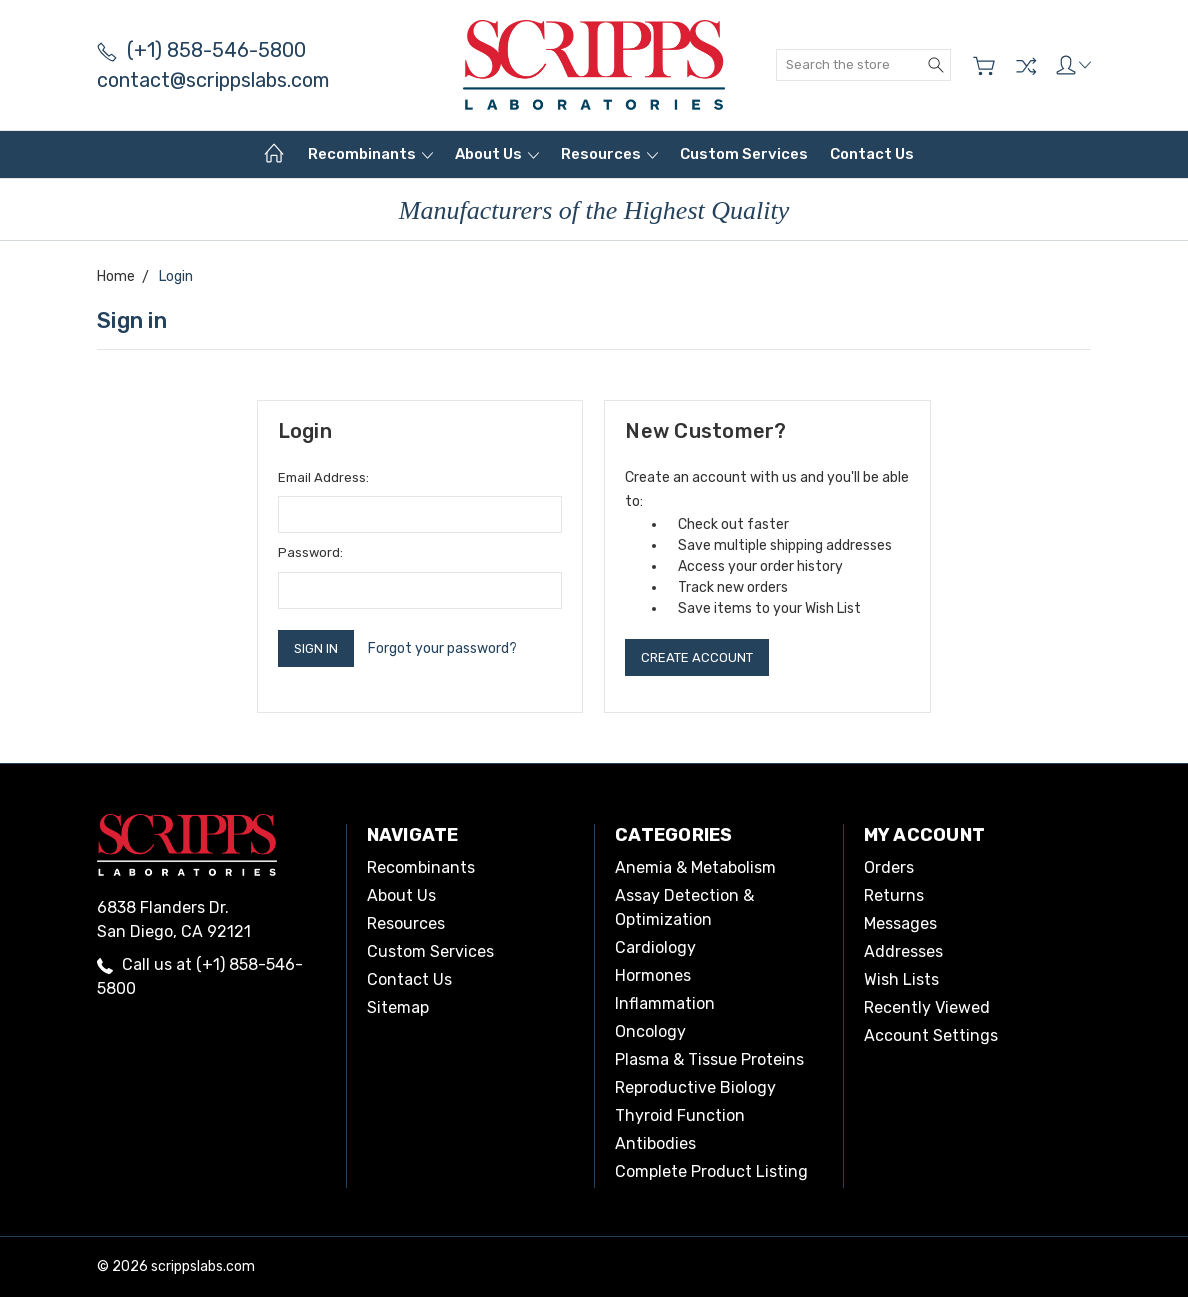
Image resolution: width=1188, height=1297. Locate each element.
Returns (894, 895)
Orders (889, 867)
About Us (497, 154)
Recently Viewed (927, 1007)
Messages (900, 923)
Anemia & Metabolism (695, 867)
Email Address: (323, 477)
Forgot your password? (442, 648)
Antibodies (655, 1143)
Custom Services (744, 154)
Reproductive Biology (695, 1087)
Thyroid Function (680, 1115)
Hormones (653, 975)
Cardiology (655, 947)
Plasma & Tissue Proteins (709, 1059)
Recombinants (370, 154)
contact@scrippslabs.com (213, 80)
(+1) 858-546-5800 (201, 50)
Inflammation (665, 1003)
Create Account (697, 657)
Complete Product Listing (711, 1171)
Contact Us (872, 154)
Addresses (903, 951)
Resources (609, 154)
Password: (310, 552)
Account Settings (931, 1035)
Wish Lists (901, 979)
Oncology (650, 1031)
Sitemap (398, 1007)
